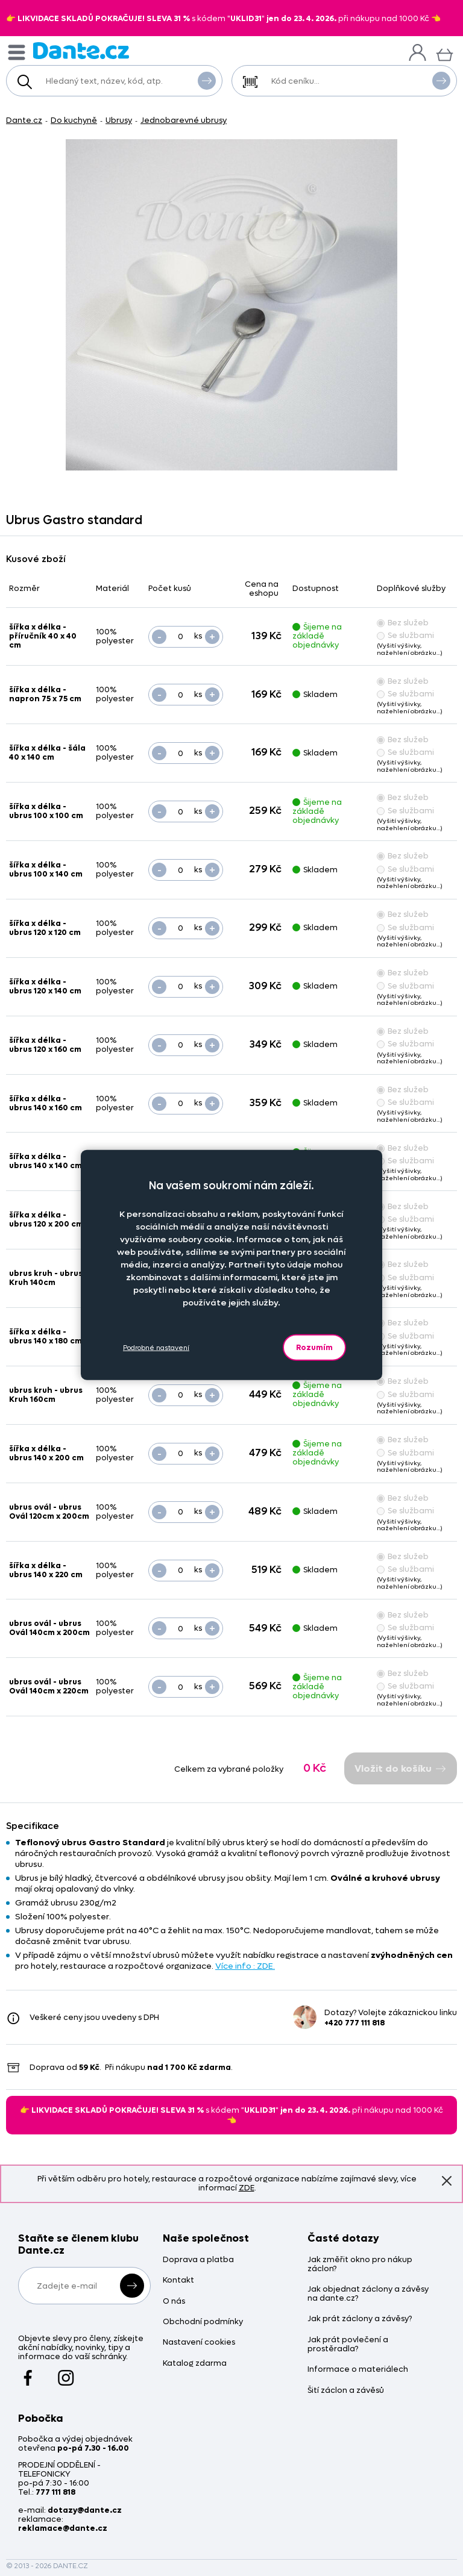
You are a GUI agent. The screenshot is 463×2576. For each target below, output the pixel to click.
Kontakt (178, 2280)
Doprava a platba (198, 2260)
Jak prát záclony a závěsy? (359, 2319)
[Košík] (444, 53)
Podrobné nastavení (156, 1347)
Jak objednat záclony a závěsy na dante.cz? (368, 2294)
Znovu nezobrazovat (447, 2180)
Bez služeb (403, 622)
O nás (174, 2301)
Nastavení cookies (199, 2342)
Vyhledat (207, 80)
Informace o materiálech (357, 2369)
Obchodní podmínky (203, 2322)
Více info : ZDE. (245, 1966)
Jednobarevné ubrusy (183, 120)
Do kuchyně (74, 120)
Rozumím (314, 1347)
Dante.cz (24, 120)
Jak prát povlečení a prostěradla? (347, 2345)
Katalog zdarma (195, 2363)
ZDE (246, 2188)
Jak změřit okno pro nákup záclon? (359, 2265)
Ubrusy (119, 120)
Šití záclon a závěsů (345, 2390)
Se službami (405, 635)
